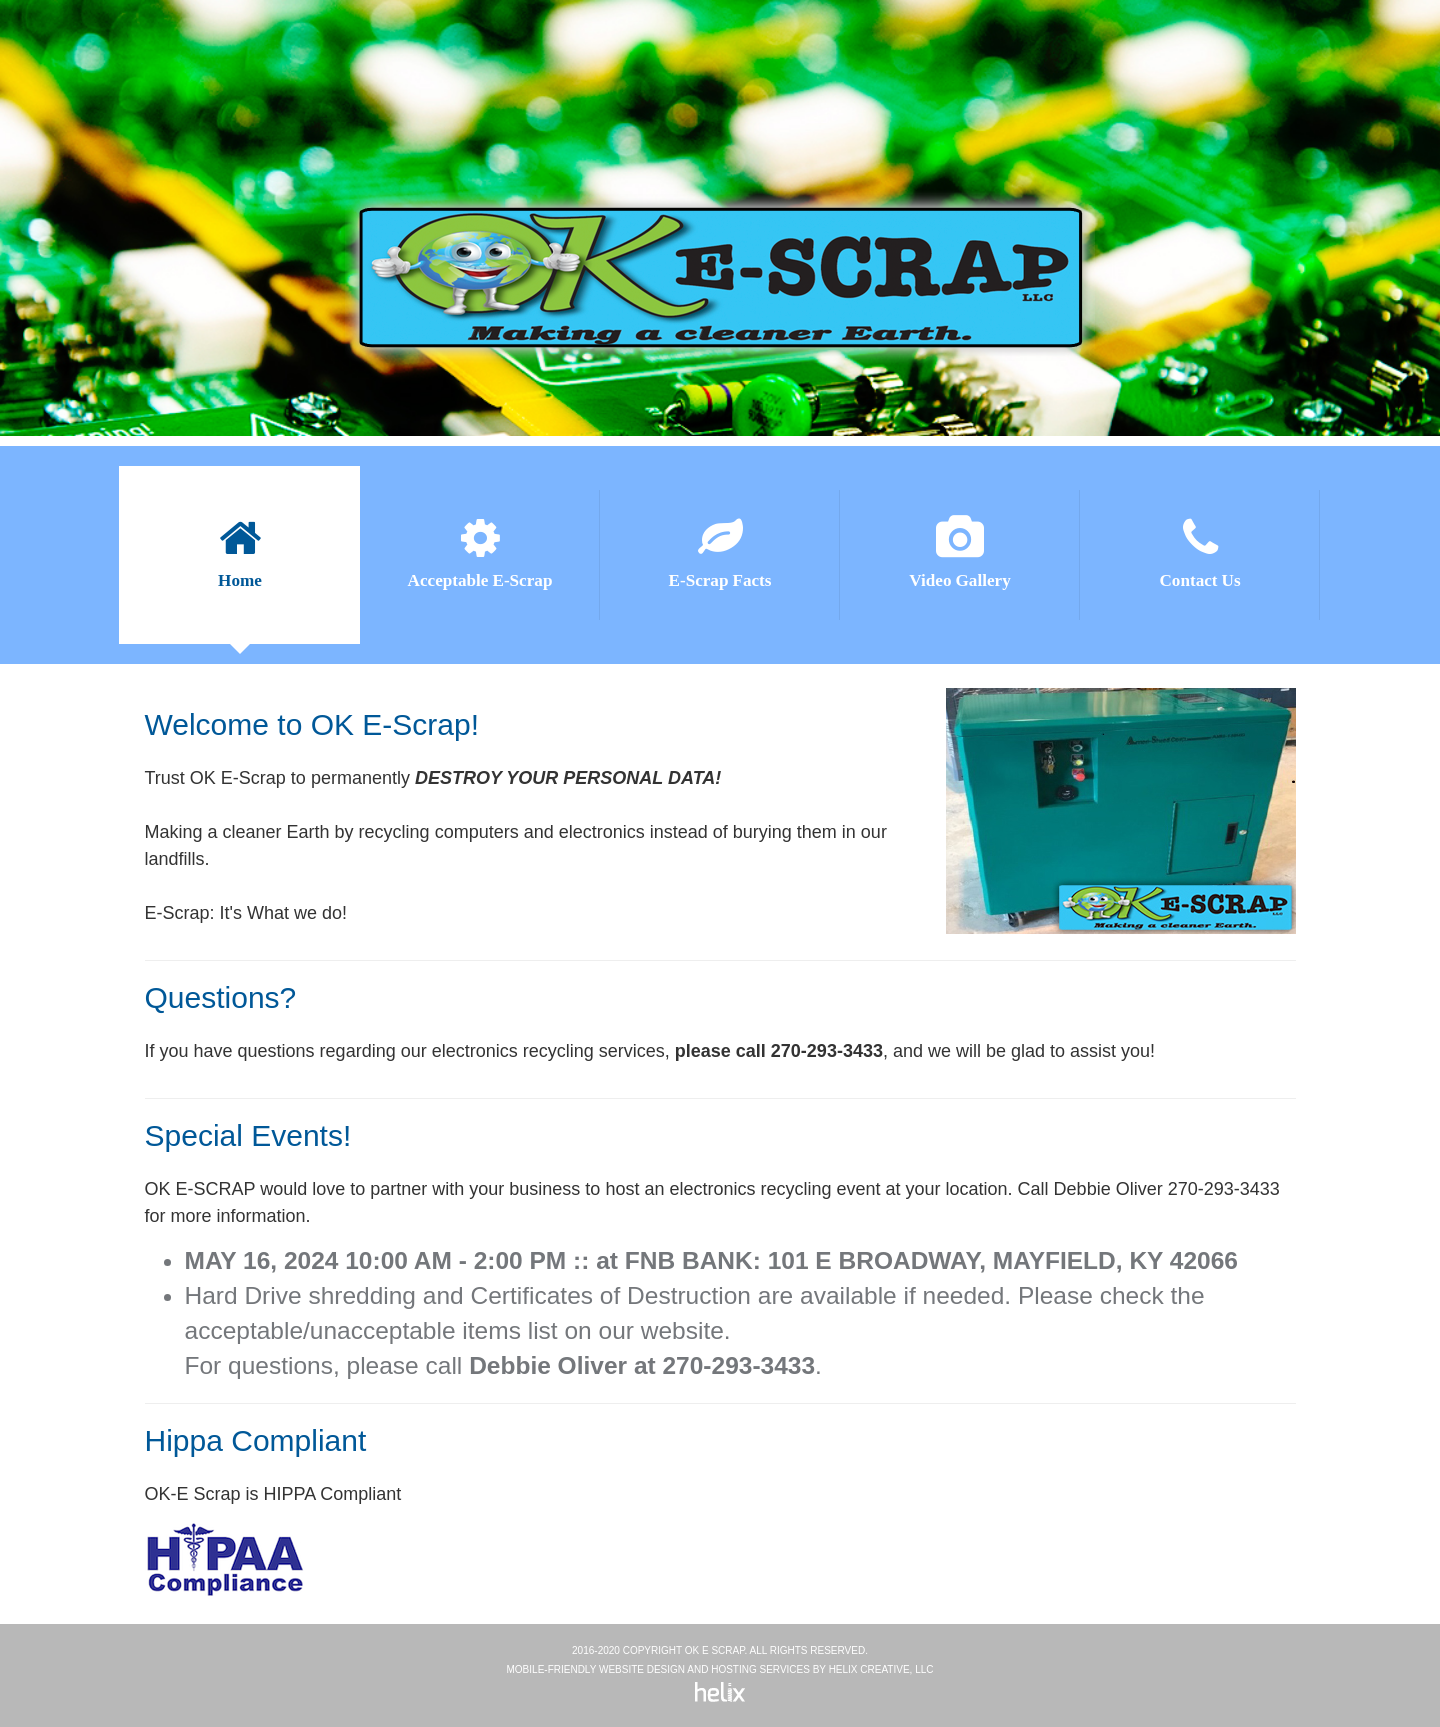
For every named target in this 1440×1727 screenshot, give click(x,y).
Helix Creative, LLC (881, 1669)
